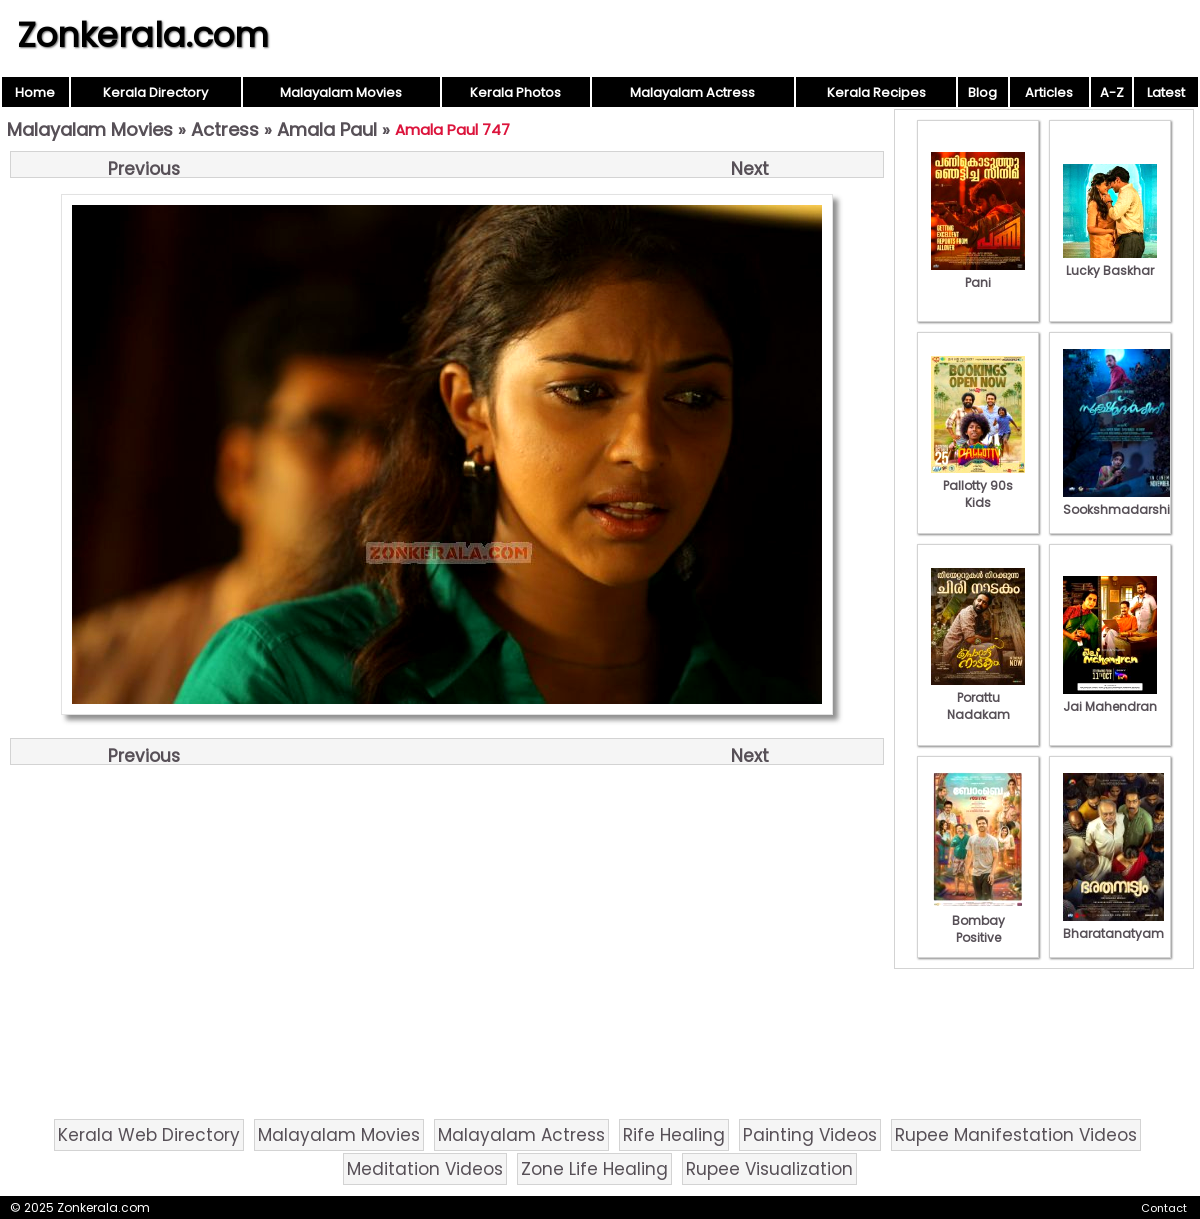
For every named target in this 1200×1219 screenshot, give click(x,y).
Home (35, 92)
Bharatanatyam (1113, 925)
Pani (978, 274)
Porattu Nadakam (978, 697)
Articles (1049, 92)
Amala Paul (327, 129)
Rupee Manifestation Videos (1016, 1135)
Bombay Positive (978, 920)
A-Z (1112, 92)
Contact (1164, 1208)
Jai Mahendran (1110, 698)
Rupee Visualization (769, 1169)
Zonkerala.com (143, 35)
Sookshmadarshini (1122, 501)
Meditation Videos (425, 1169)
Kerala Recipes (876, 92)
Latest (1166, 92)
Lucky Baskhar (1110, 262)
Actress (225, 129)
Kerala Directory (155, 92)
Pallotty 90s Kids (978, 485)
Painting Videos (810, 1135)
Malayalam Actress (692, 92)
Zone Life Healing (594, 1169)
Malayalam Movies (341, 92)
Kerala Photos (515, 92)
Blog (982, 92)
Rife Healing (674, 1135)
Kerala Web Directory (149, 1135)
